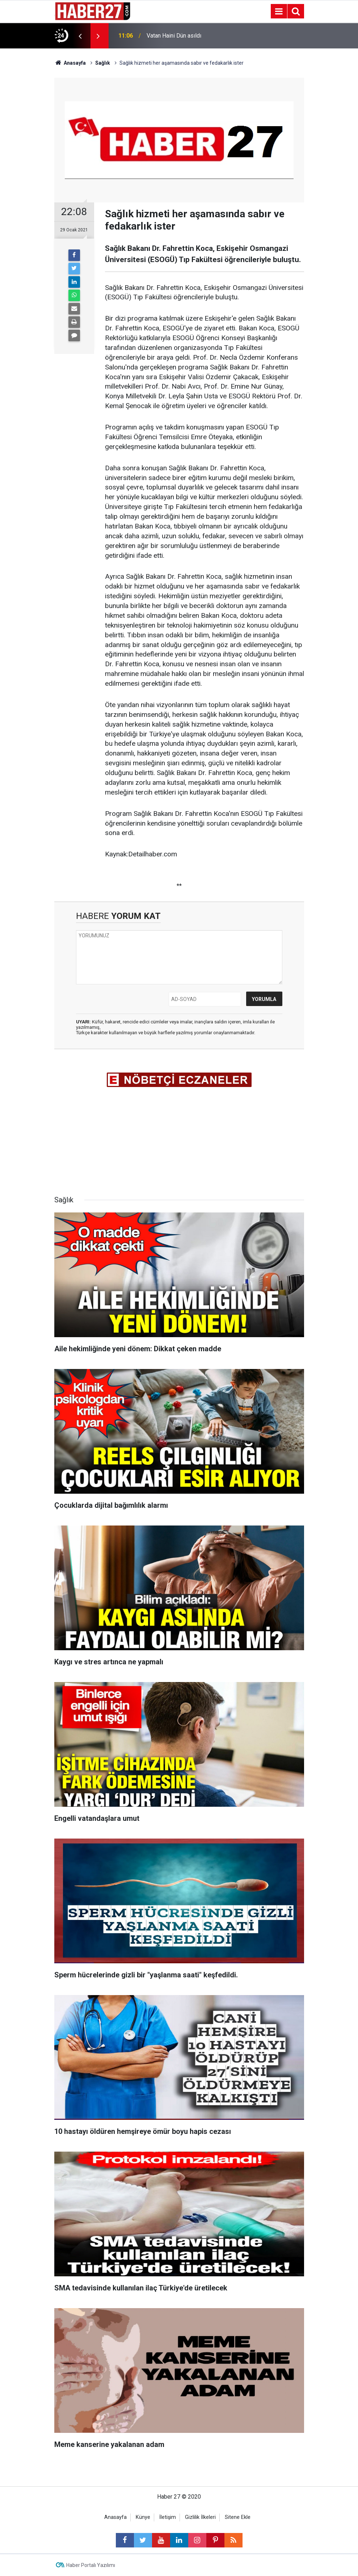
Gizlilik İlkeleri (200, 2517)
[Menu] (279, 11)
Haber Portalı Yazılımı (90, 2565)
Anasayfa (115, 2517)
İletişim (167, 2517)
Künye (143, 2517)
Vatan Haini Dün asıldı (174, 35)
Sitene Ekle (237, 2517)
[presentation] (80, 35)
